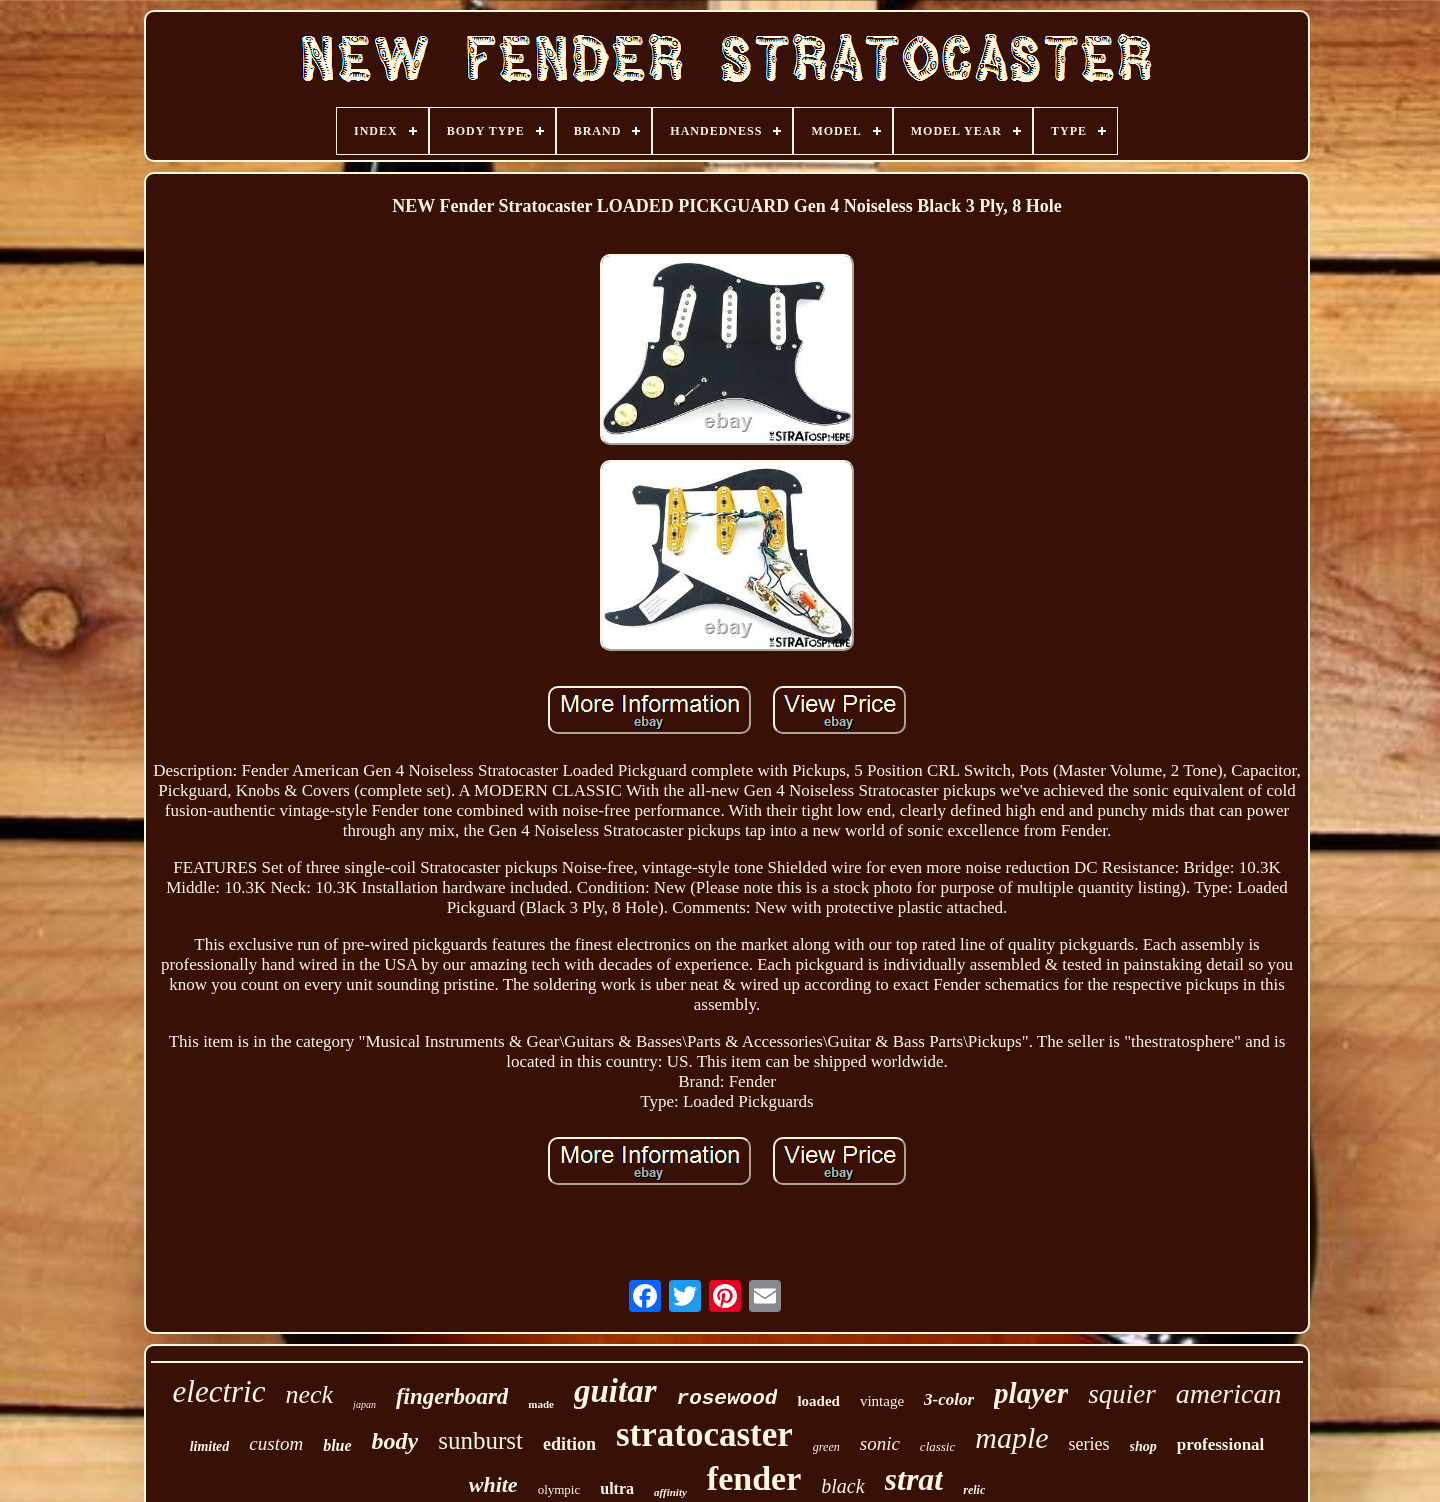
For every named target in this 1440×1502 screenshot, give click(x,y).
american (1229, 1393)
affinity (670, 1492)
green (826, 1447)
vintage (882, 1401)
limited (210, 1446)
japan (364, 1404)
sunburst (480, 1440)
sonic (880, 1443)
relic (974, 1490)
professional (1221, 1444)
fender (754, 1478)
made (541, 1404)
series (1089, 1444)
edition (569, 1444)
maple (1011, 1437)
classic (937, 1446)
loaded (818, 1401)
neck (309, 1394)
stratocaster (704, 1434)
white (493, 1484)
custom (276, 1443)
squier (1122, 1394)
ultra (617, 1488)
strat (914, 1479)
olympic (559, 1489)
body (395, 1441)
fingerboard (452, 1396)
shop (1143, 1446)
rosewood (727, 1398)
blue (337, 1445)
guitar (615, 1391)
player (1031, 1393)
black (842, 1486)
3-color (949, 1399)
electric (219, 1391)
